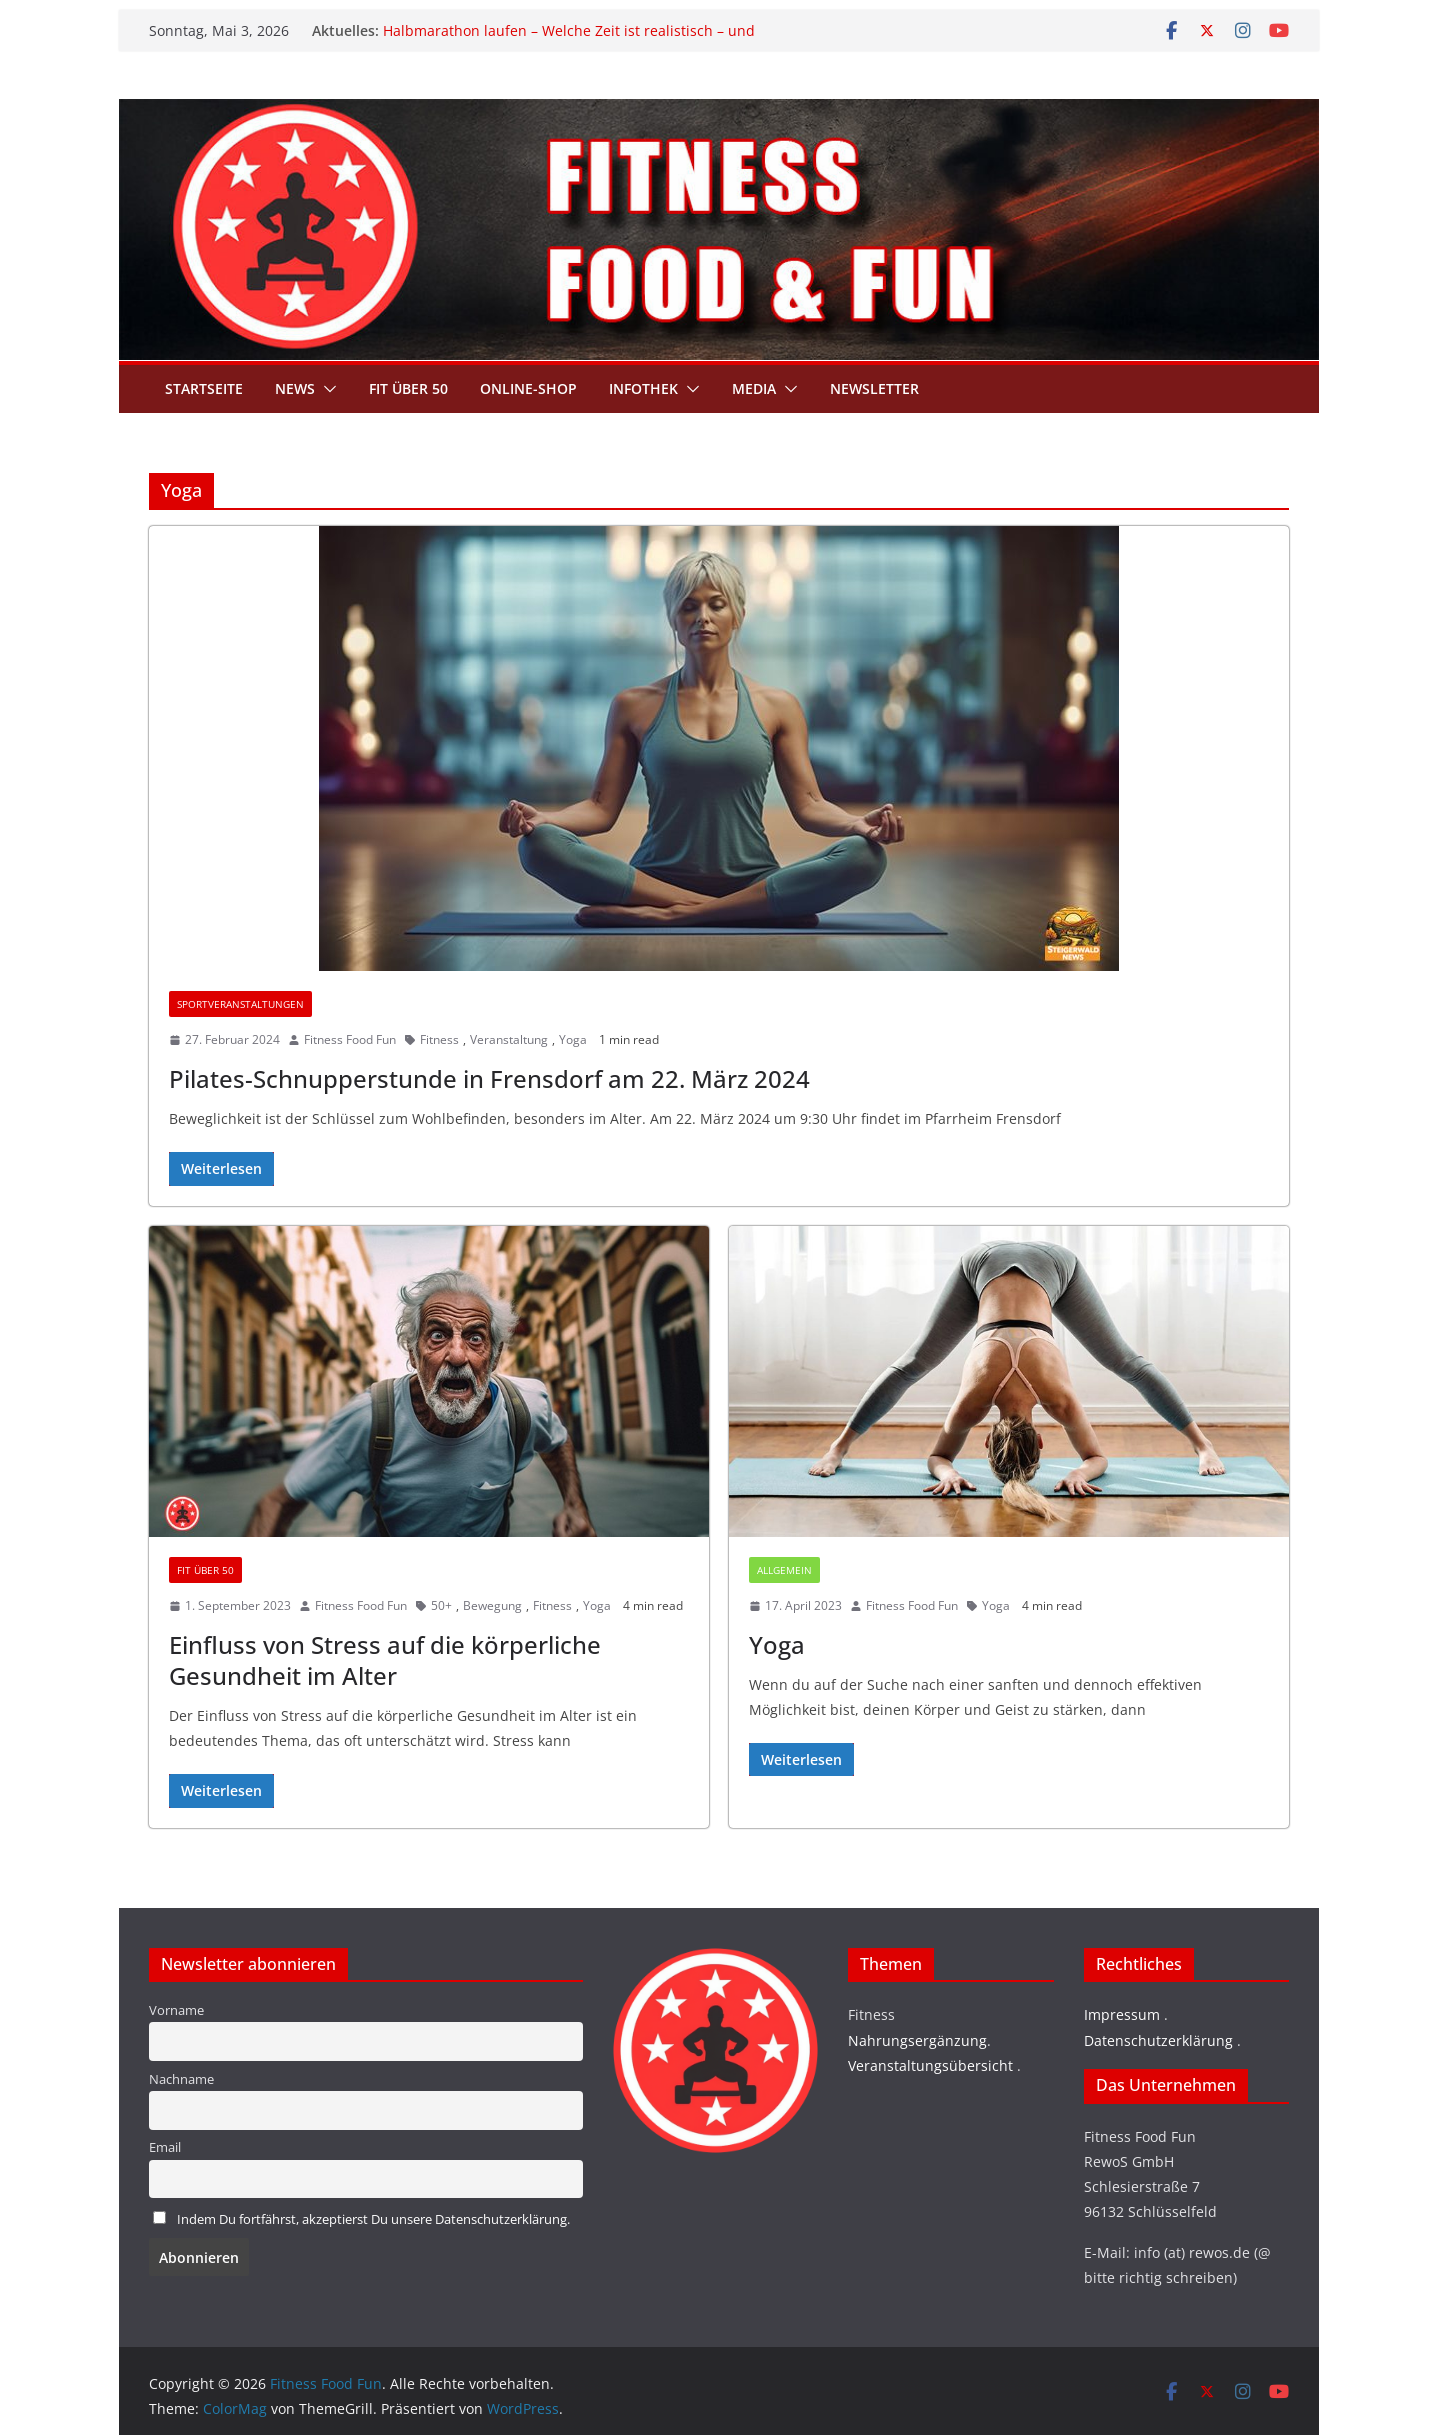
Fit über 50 (408, 388)
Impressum (1122, 2014)
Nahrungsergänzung (917, 2040)
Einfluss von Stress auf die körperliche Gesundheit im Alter (385, 1660)
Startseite (204, 388)
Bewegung (492, 1605)
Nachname (181, 2079)
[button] (326, 389)
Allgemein (784, 1570)
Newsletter (874, 388)
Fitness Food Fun (350, 1039)
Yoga (573, 1039)
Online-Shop (528, 388)
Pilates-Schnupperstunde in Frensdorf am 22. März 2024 (489, 1078)
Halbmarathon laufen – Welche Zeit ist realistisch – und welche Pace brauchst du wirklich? (569, 40)
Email (165, 2147)
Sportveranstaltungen (240, 1004)
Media (754, 388)
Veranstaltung (509, 1039)
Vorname (176, 2010)
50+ (441, 1605)
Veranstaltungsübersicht (930, 2065)
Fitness (439, 1039)
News (295, 388)
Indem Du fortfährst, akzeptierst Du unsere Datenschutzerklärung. (373, 2219)
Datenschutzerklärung (1158, 2040)
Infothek (643, 388)
